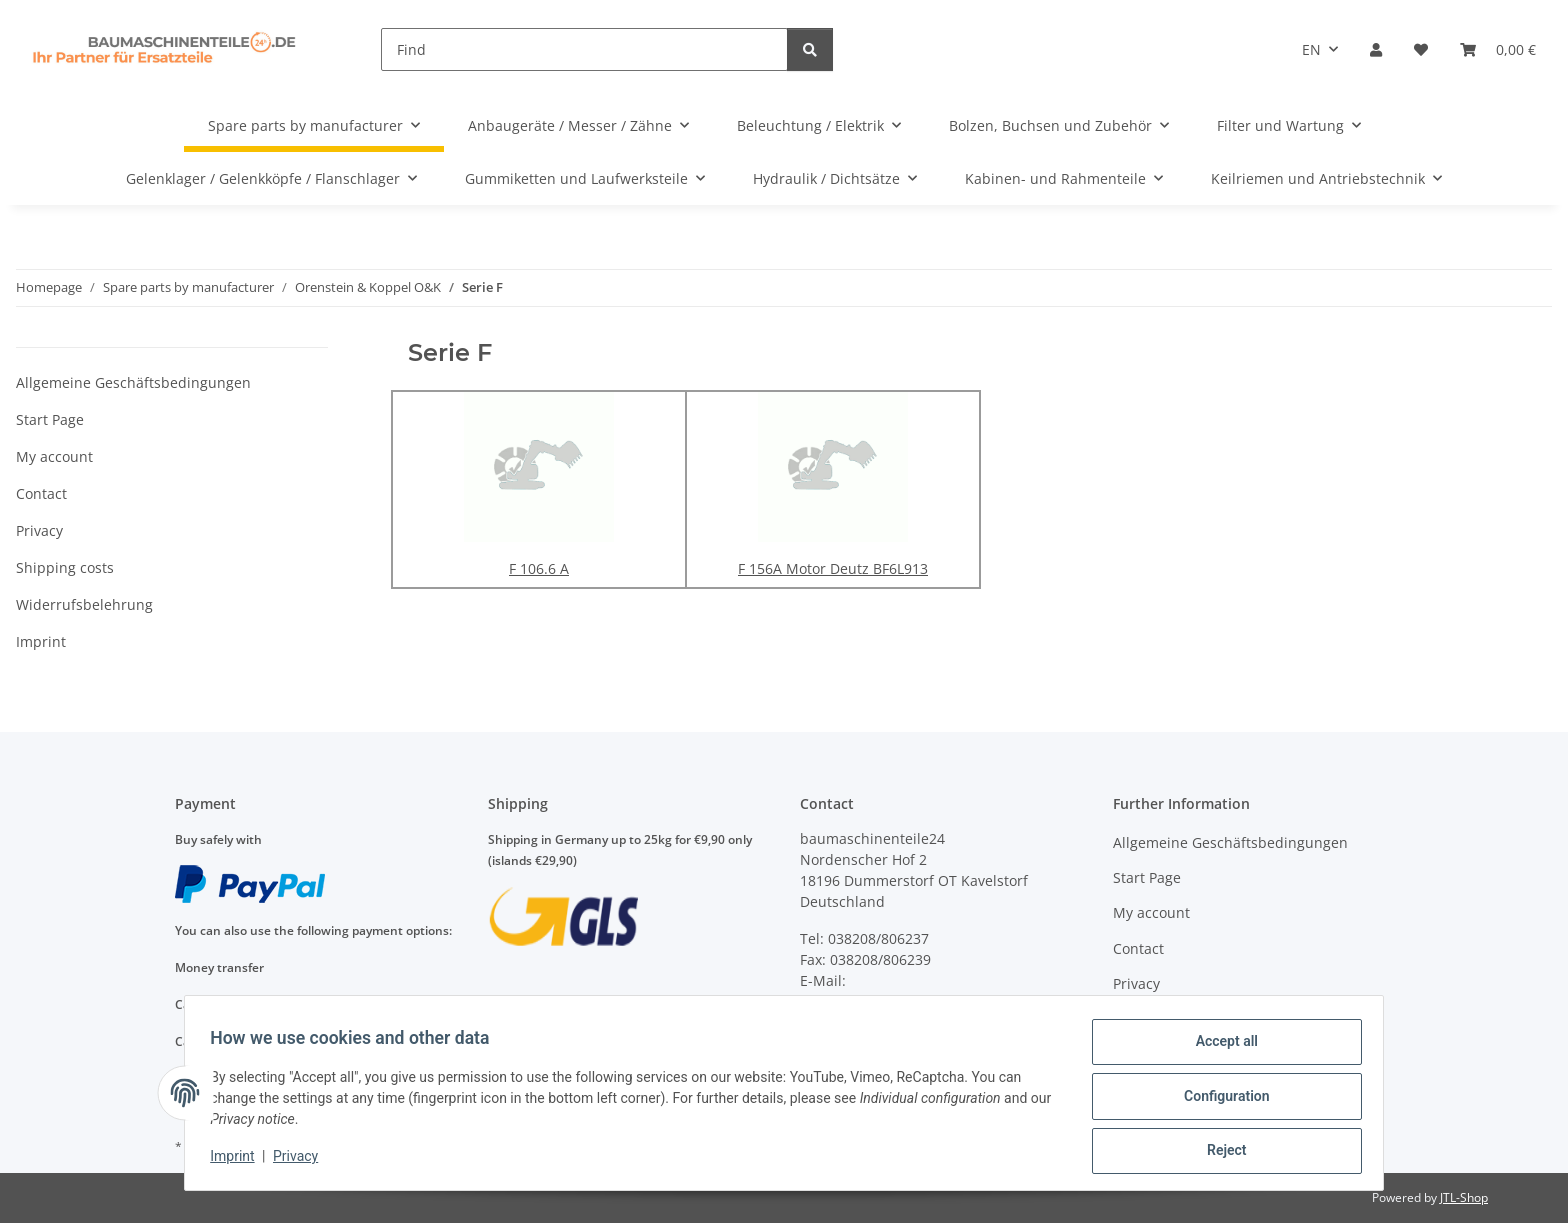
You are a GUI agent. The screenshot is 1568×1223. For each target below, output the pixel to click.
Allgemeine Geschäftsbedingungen (133, 382)
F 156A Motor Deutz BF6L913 (833, 568)
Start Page (50, 419)
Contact (41, 493)
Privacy (302, 1161)
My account (54, 456)
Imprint (239, 1161)
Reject (1220, 1152)
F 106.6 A (539, 568)
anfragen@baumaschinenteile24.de (920, 1001)
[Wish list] (1421, 49)
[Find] (584, 49)
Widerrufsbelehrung (84, 604)
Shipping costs (65, 567)
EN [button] (1311, 49)
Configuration (1219, 1100)
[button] (1376, 49)
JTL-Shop (1464, 1197)
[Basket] (1498, 49)
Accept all (1220, 1048)
